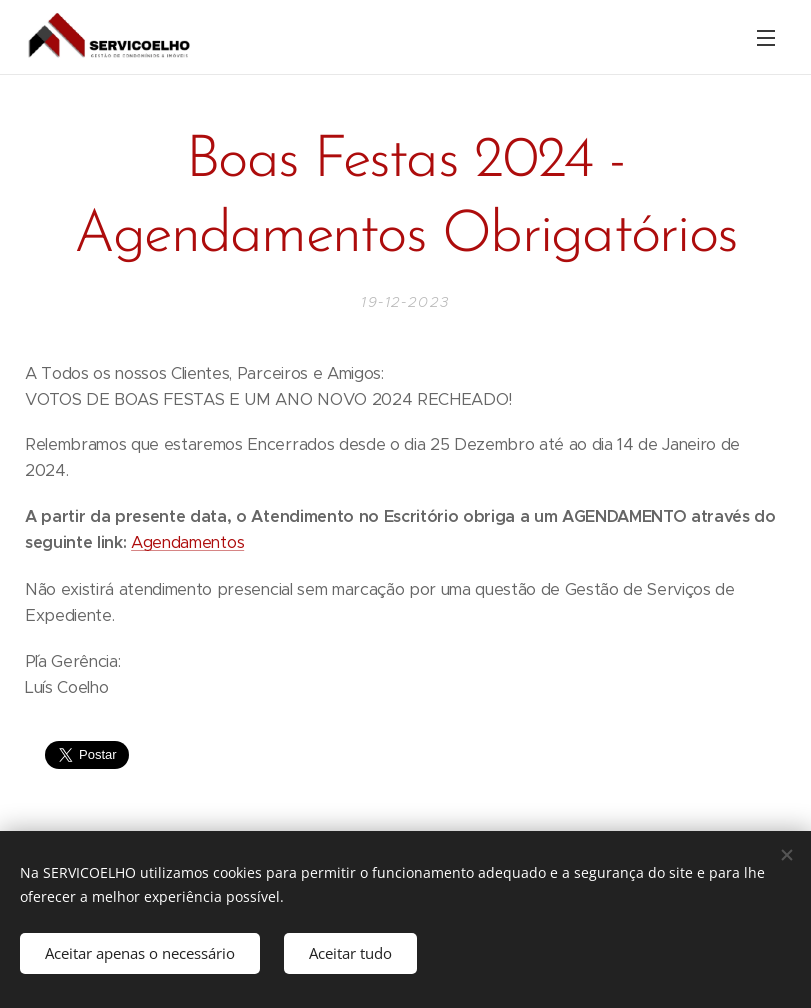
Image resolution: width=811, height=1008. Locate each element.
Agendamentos (187, 542)
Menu (766, 38)
